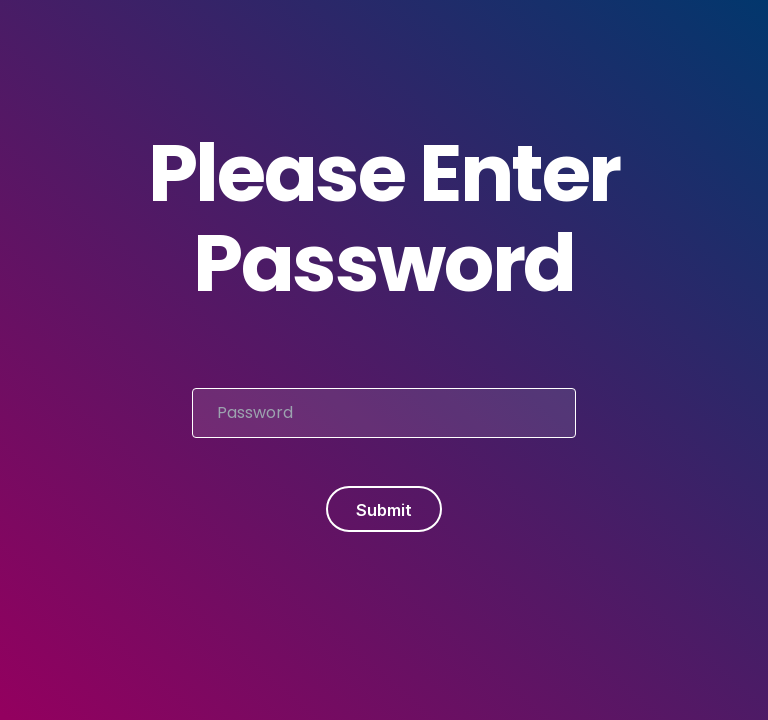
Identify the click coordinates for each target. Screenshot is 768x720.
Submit (384, 510)
